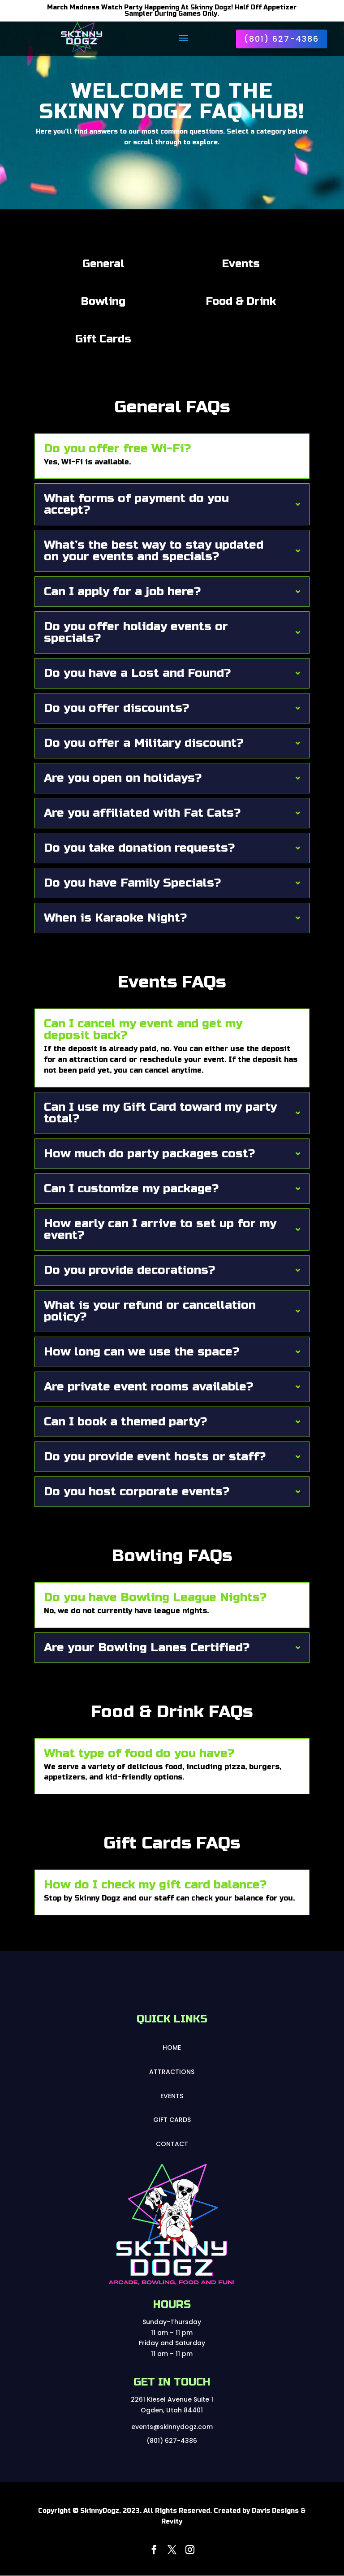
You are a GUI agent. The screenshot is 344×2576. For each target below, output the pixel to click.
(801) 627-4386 (281, 38)
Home (172, 2047)
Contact (172, 2143)
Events (171, 2095)
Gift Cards (172, 2119)
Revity (171, 2521)
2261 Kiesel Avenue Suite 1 (172, 2399)
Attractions (171, 2071)
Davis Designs (275, 2511)
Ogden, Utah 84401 (172, 2410)
